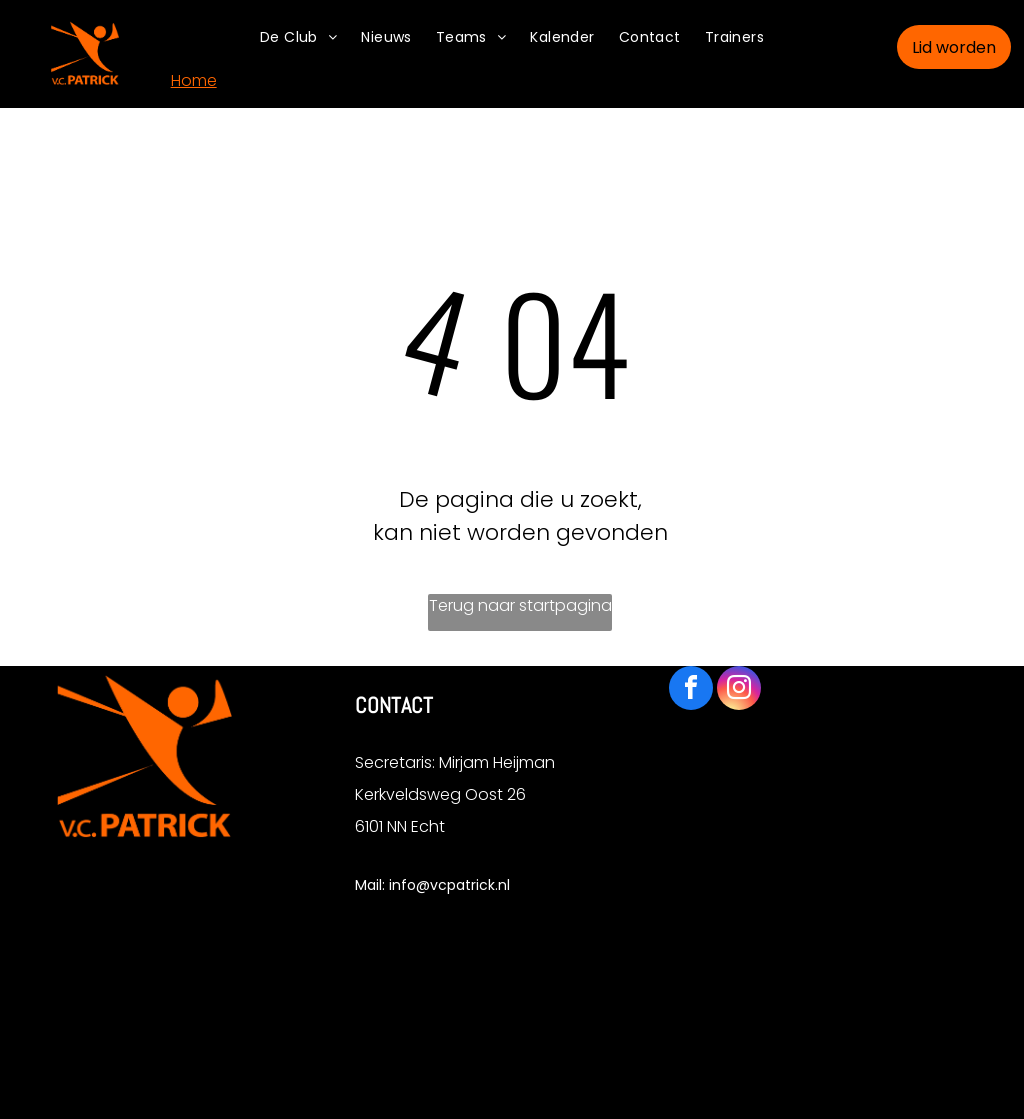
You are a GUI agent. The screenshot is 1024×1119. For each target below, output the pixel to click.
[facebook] (691, 690)
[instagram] (739, 690)
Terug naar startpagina (520, 605)
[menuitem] (298, 37)
